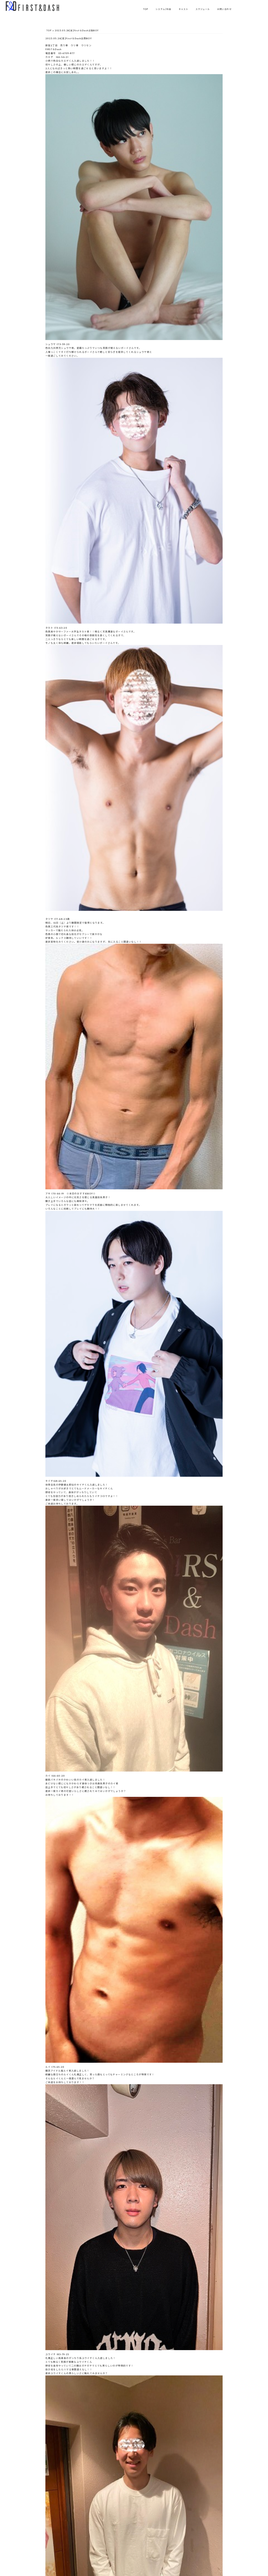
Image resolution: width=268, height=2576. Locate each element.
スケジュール (202, 9)
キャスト (183, 9)
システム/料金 (163, 9)
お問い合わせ (224, 9)
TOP (145, 9)
